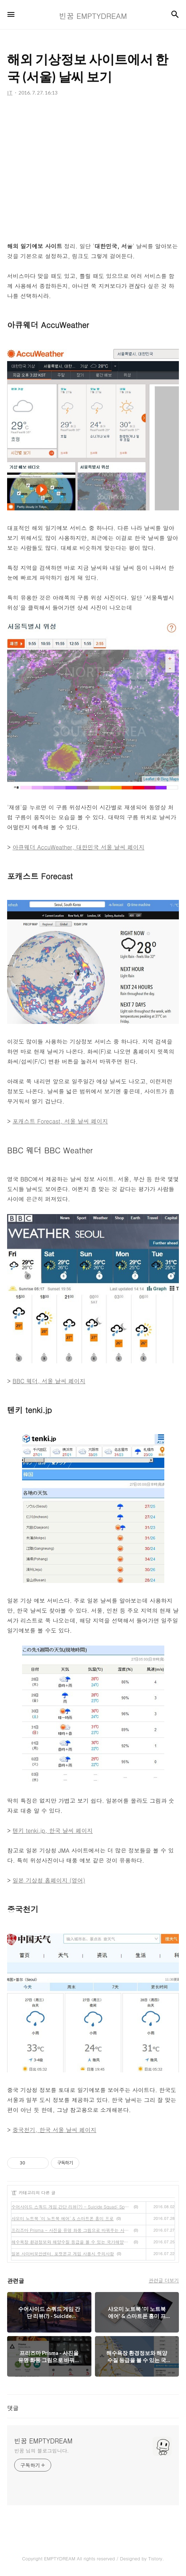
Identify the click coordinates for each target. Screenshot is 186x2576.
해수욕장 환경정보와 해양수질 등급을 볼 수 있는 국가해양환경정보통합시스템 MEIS (71, 2242)
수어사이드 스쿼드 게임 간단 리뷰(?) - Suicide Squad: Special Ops (71, 2207)
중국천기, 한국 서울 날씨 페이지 (54, 2130)
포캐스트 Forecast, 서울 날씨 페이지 (60, 1121)
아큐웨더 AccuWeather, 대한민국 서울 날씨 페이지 (78, 847)
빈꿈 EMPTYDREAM (43, 2441)
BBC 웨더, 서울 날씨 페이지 (48, 1381)
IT (14, 2192)
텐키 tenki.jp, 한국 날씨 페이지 (52, 1830)
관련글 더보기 (164, 2280)
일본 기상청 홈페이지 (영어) (48, 1880)
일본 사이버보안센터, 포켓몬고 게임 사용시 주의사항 (62, 2253)
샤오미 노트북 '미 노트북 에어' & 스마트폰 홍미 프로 (62, 2218)
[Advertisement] (93, 174)
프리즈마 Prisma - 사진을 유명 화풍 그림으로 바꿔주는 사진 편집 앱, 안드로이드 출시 (71, 2230)
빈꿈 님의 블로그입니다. (41, 2450)
